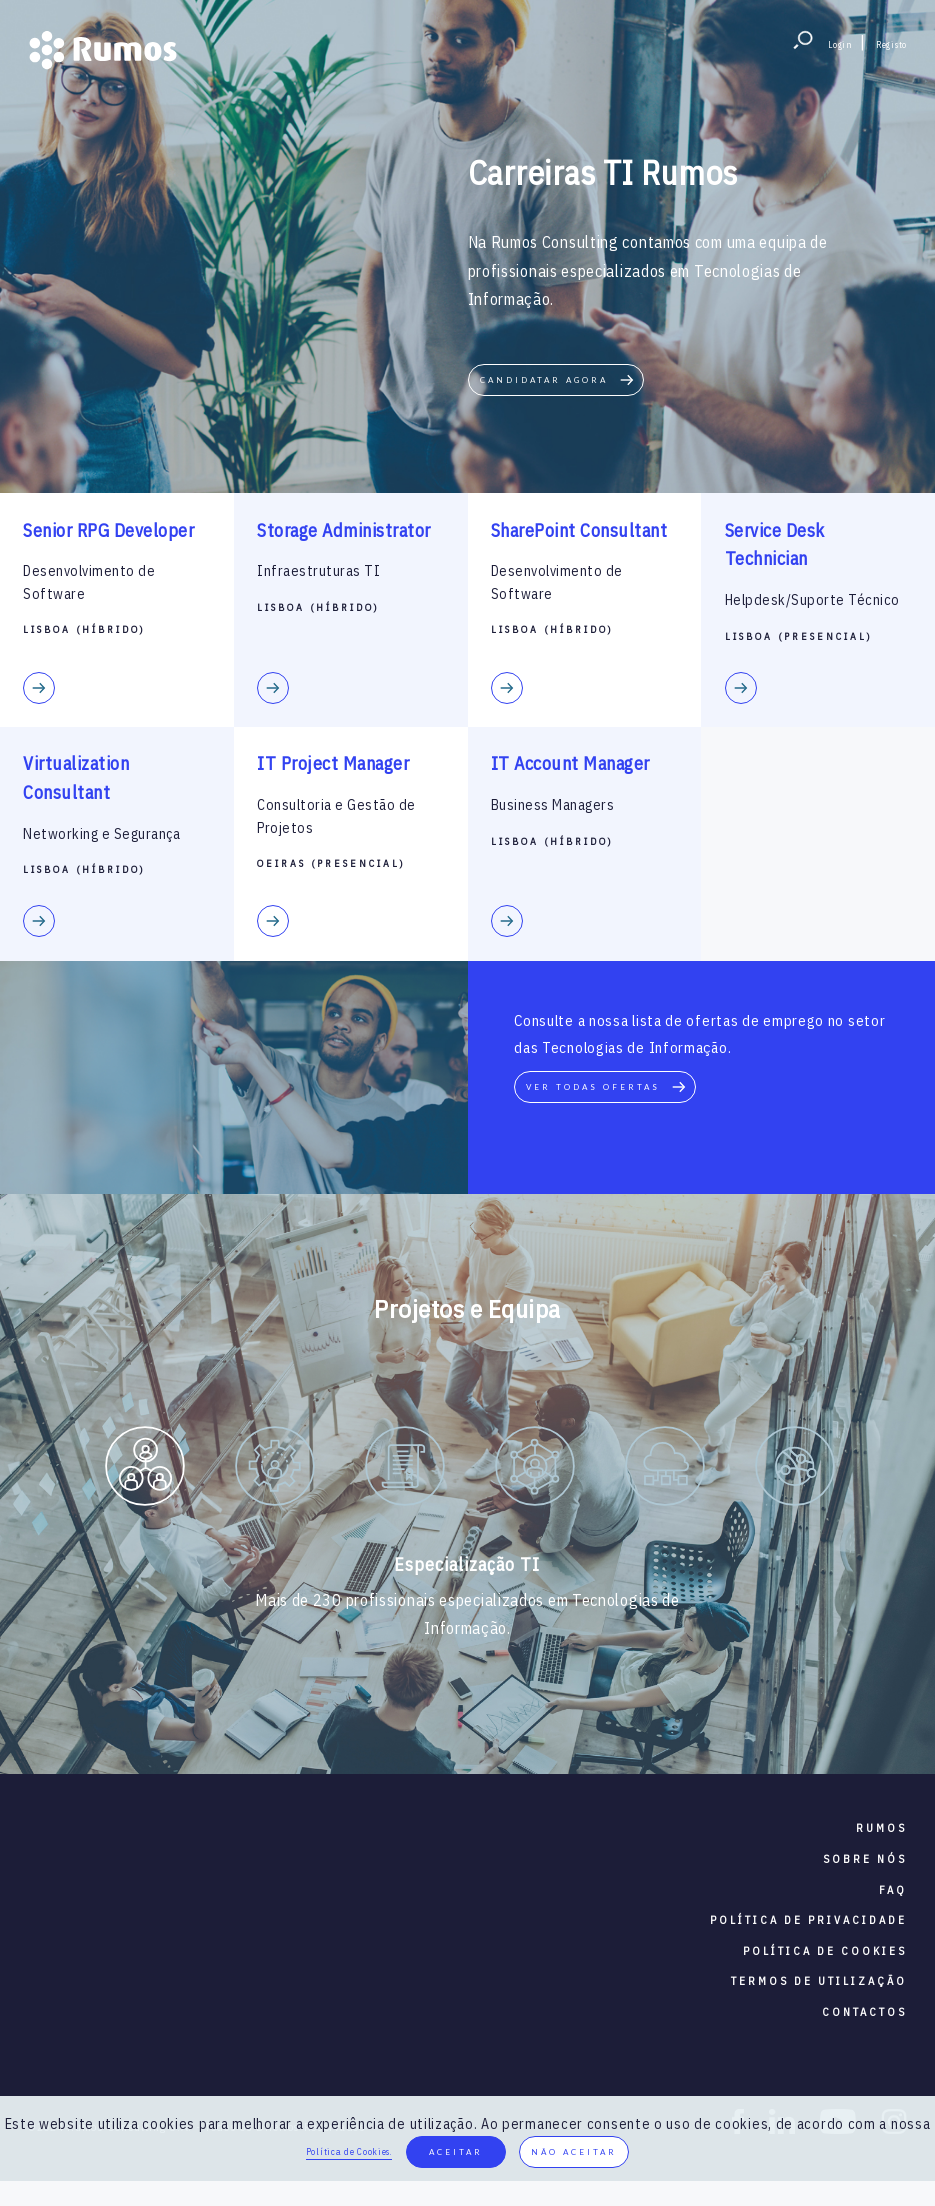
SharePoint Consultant (579, 530)
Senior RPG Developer (108, 530)
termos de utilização (819, 1981)
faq (893, 1890)
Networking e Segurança (101, 834)
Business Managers (553, 805)
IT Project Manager (333, 763)
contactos (864, 2012)
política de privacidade (808, 1920)
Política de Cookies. (349, 2151)
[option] (145, 1470)
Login (840, 44)
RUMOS (881, 1828)
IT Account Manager (570, 763)
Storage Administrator (344, 530)
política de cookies (825, 1951)
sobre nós (865, 1859)
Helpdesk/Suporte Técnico (812, 600)
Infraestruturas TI (318, 571)
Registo (891, 44)
